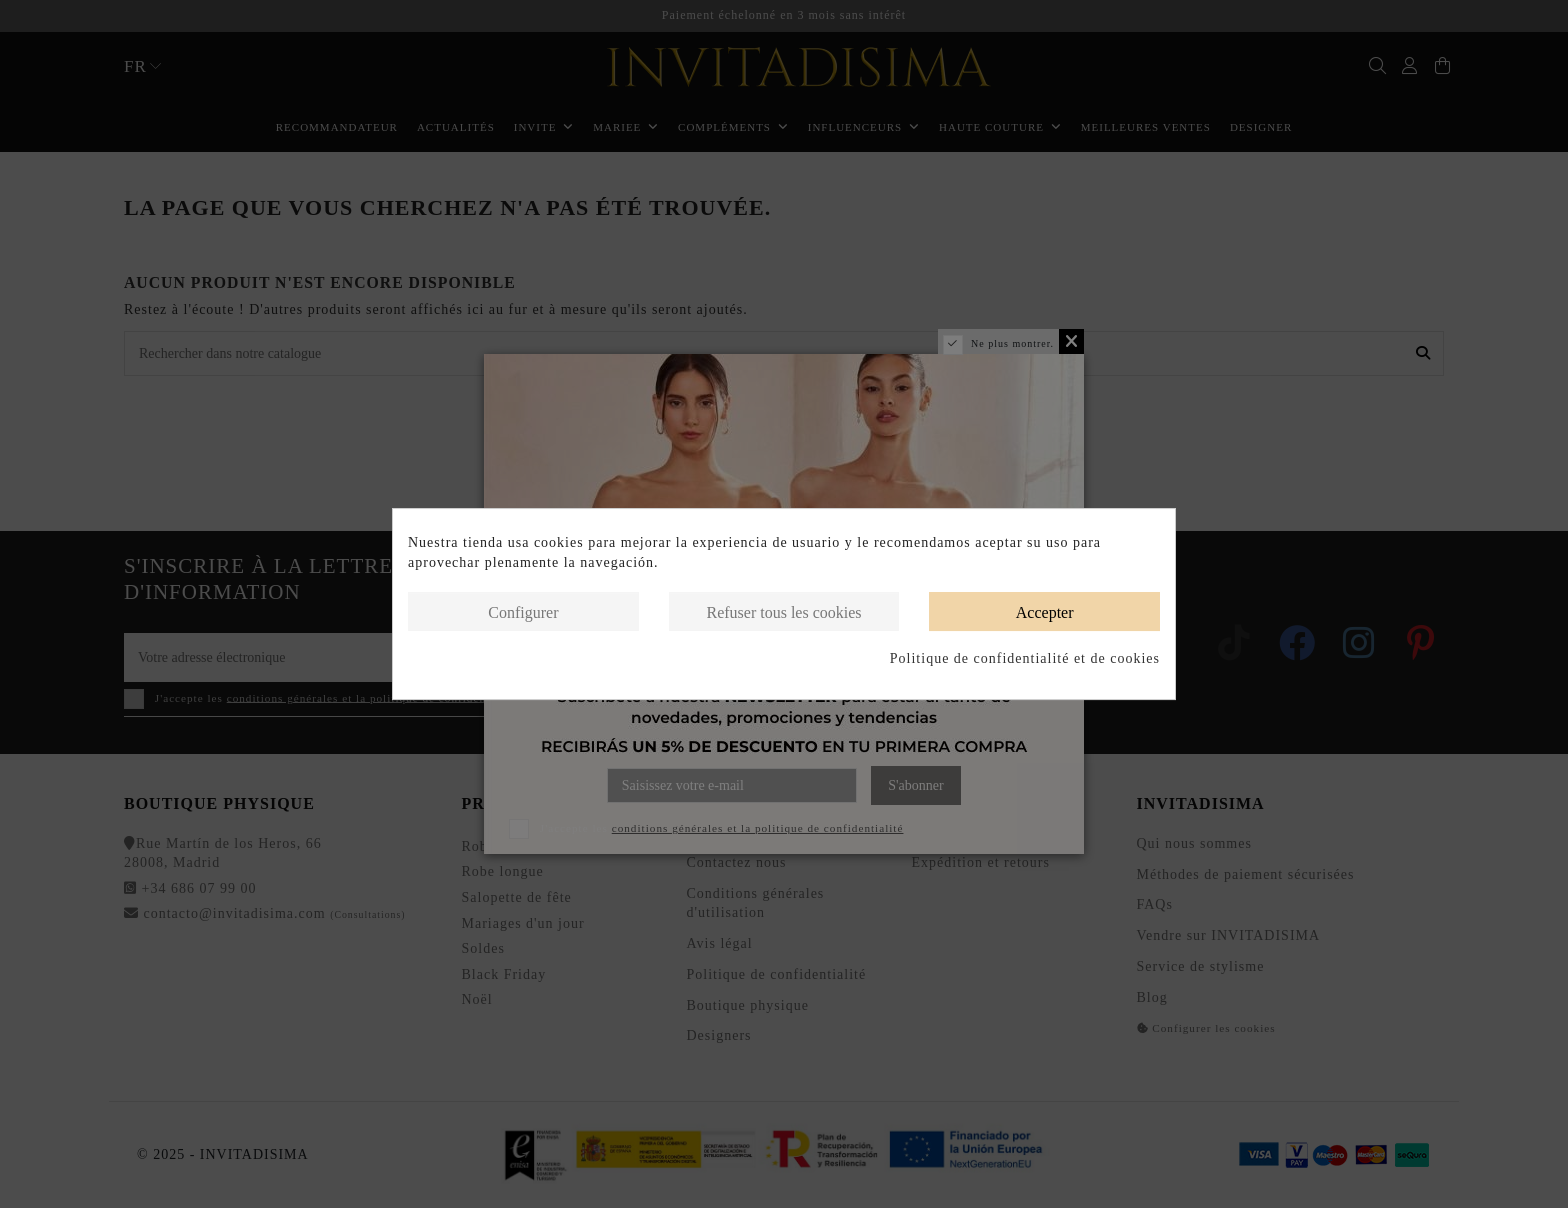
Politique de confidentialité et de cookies (1025, 658)
